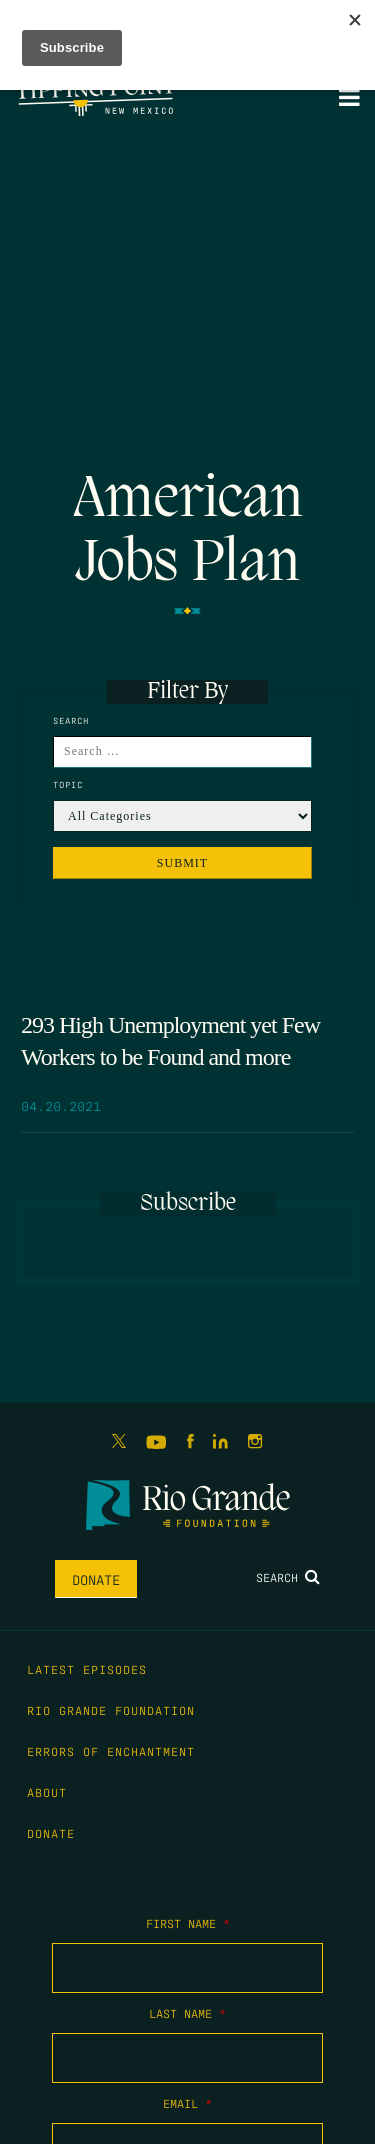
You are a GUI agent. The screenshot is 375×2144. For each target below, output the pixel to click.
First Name (188, 1923)
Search (288, 1577)
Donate (96, 1579)
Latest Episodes (87, 1669)
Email (187, 2103)
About (47, 1792)
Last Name (187, 2013)
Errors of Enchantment (111, 1751)
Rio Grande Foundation (111, 1710)
